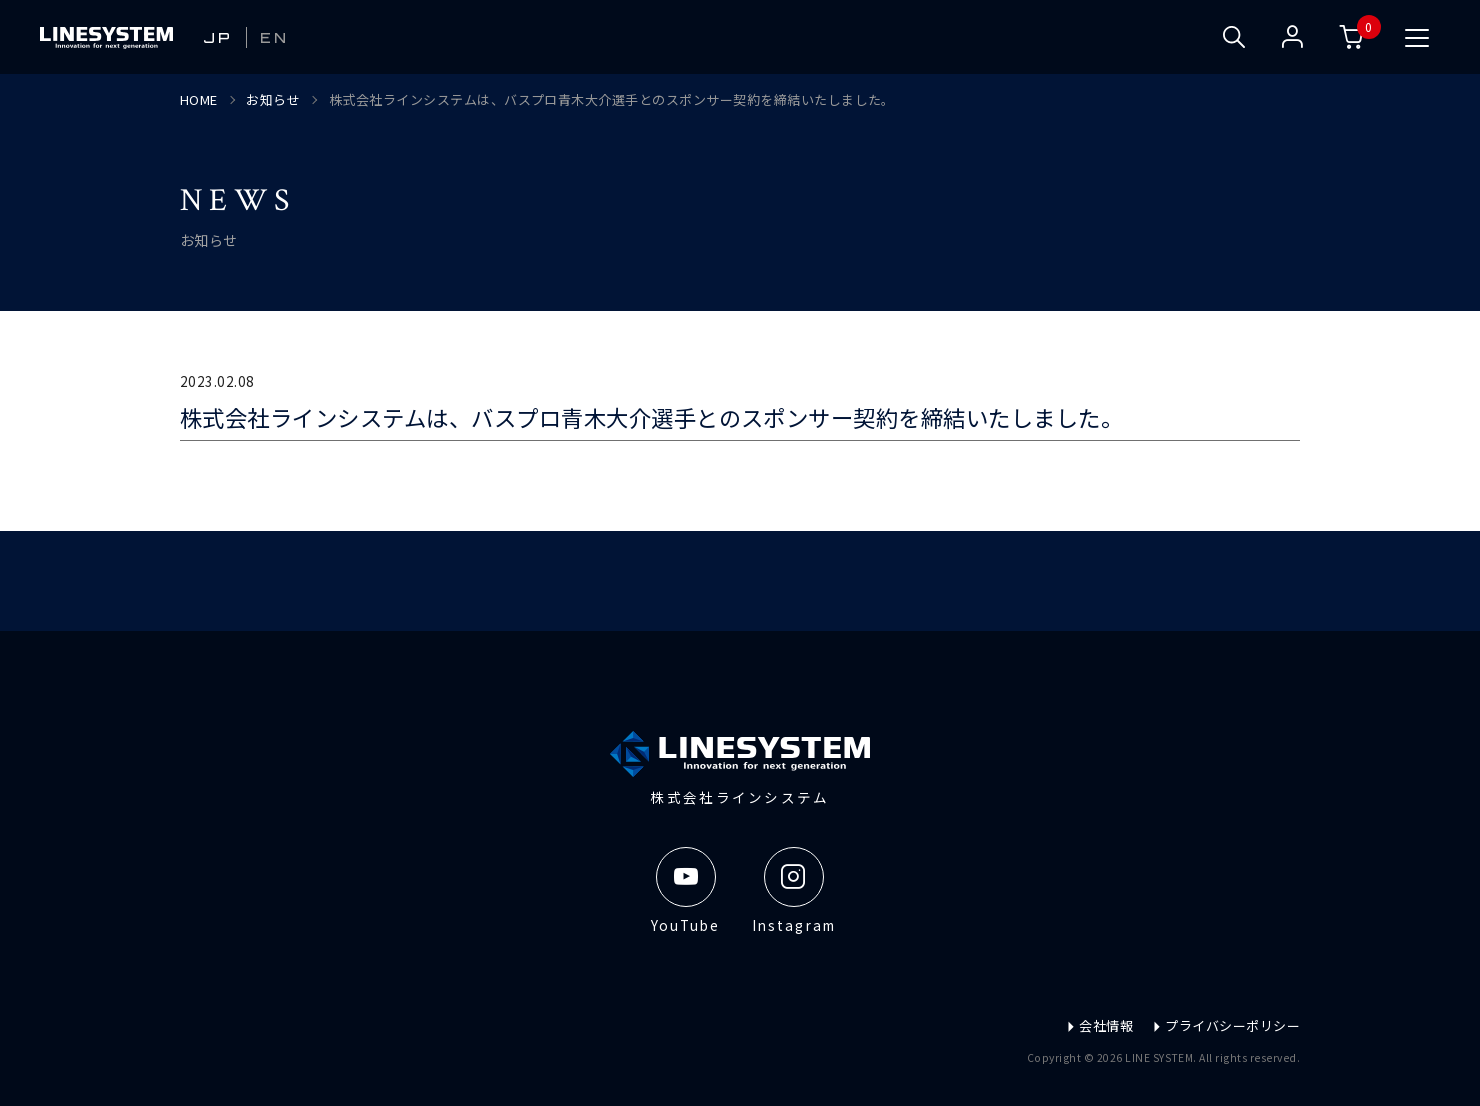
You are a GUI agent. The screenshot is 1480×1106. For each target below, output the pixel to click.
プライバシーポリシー (1226, 1025)
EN (275, 37)
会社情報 (1099, 1025)
